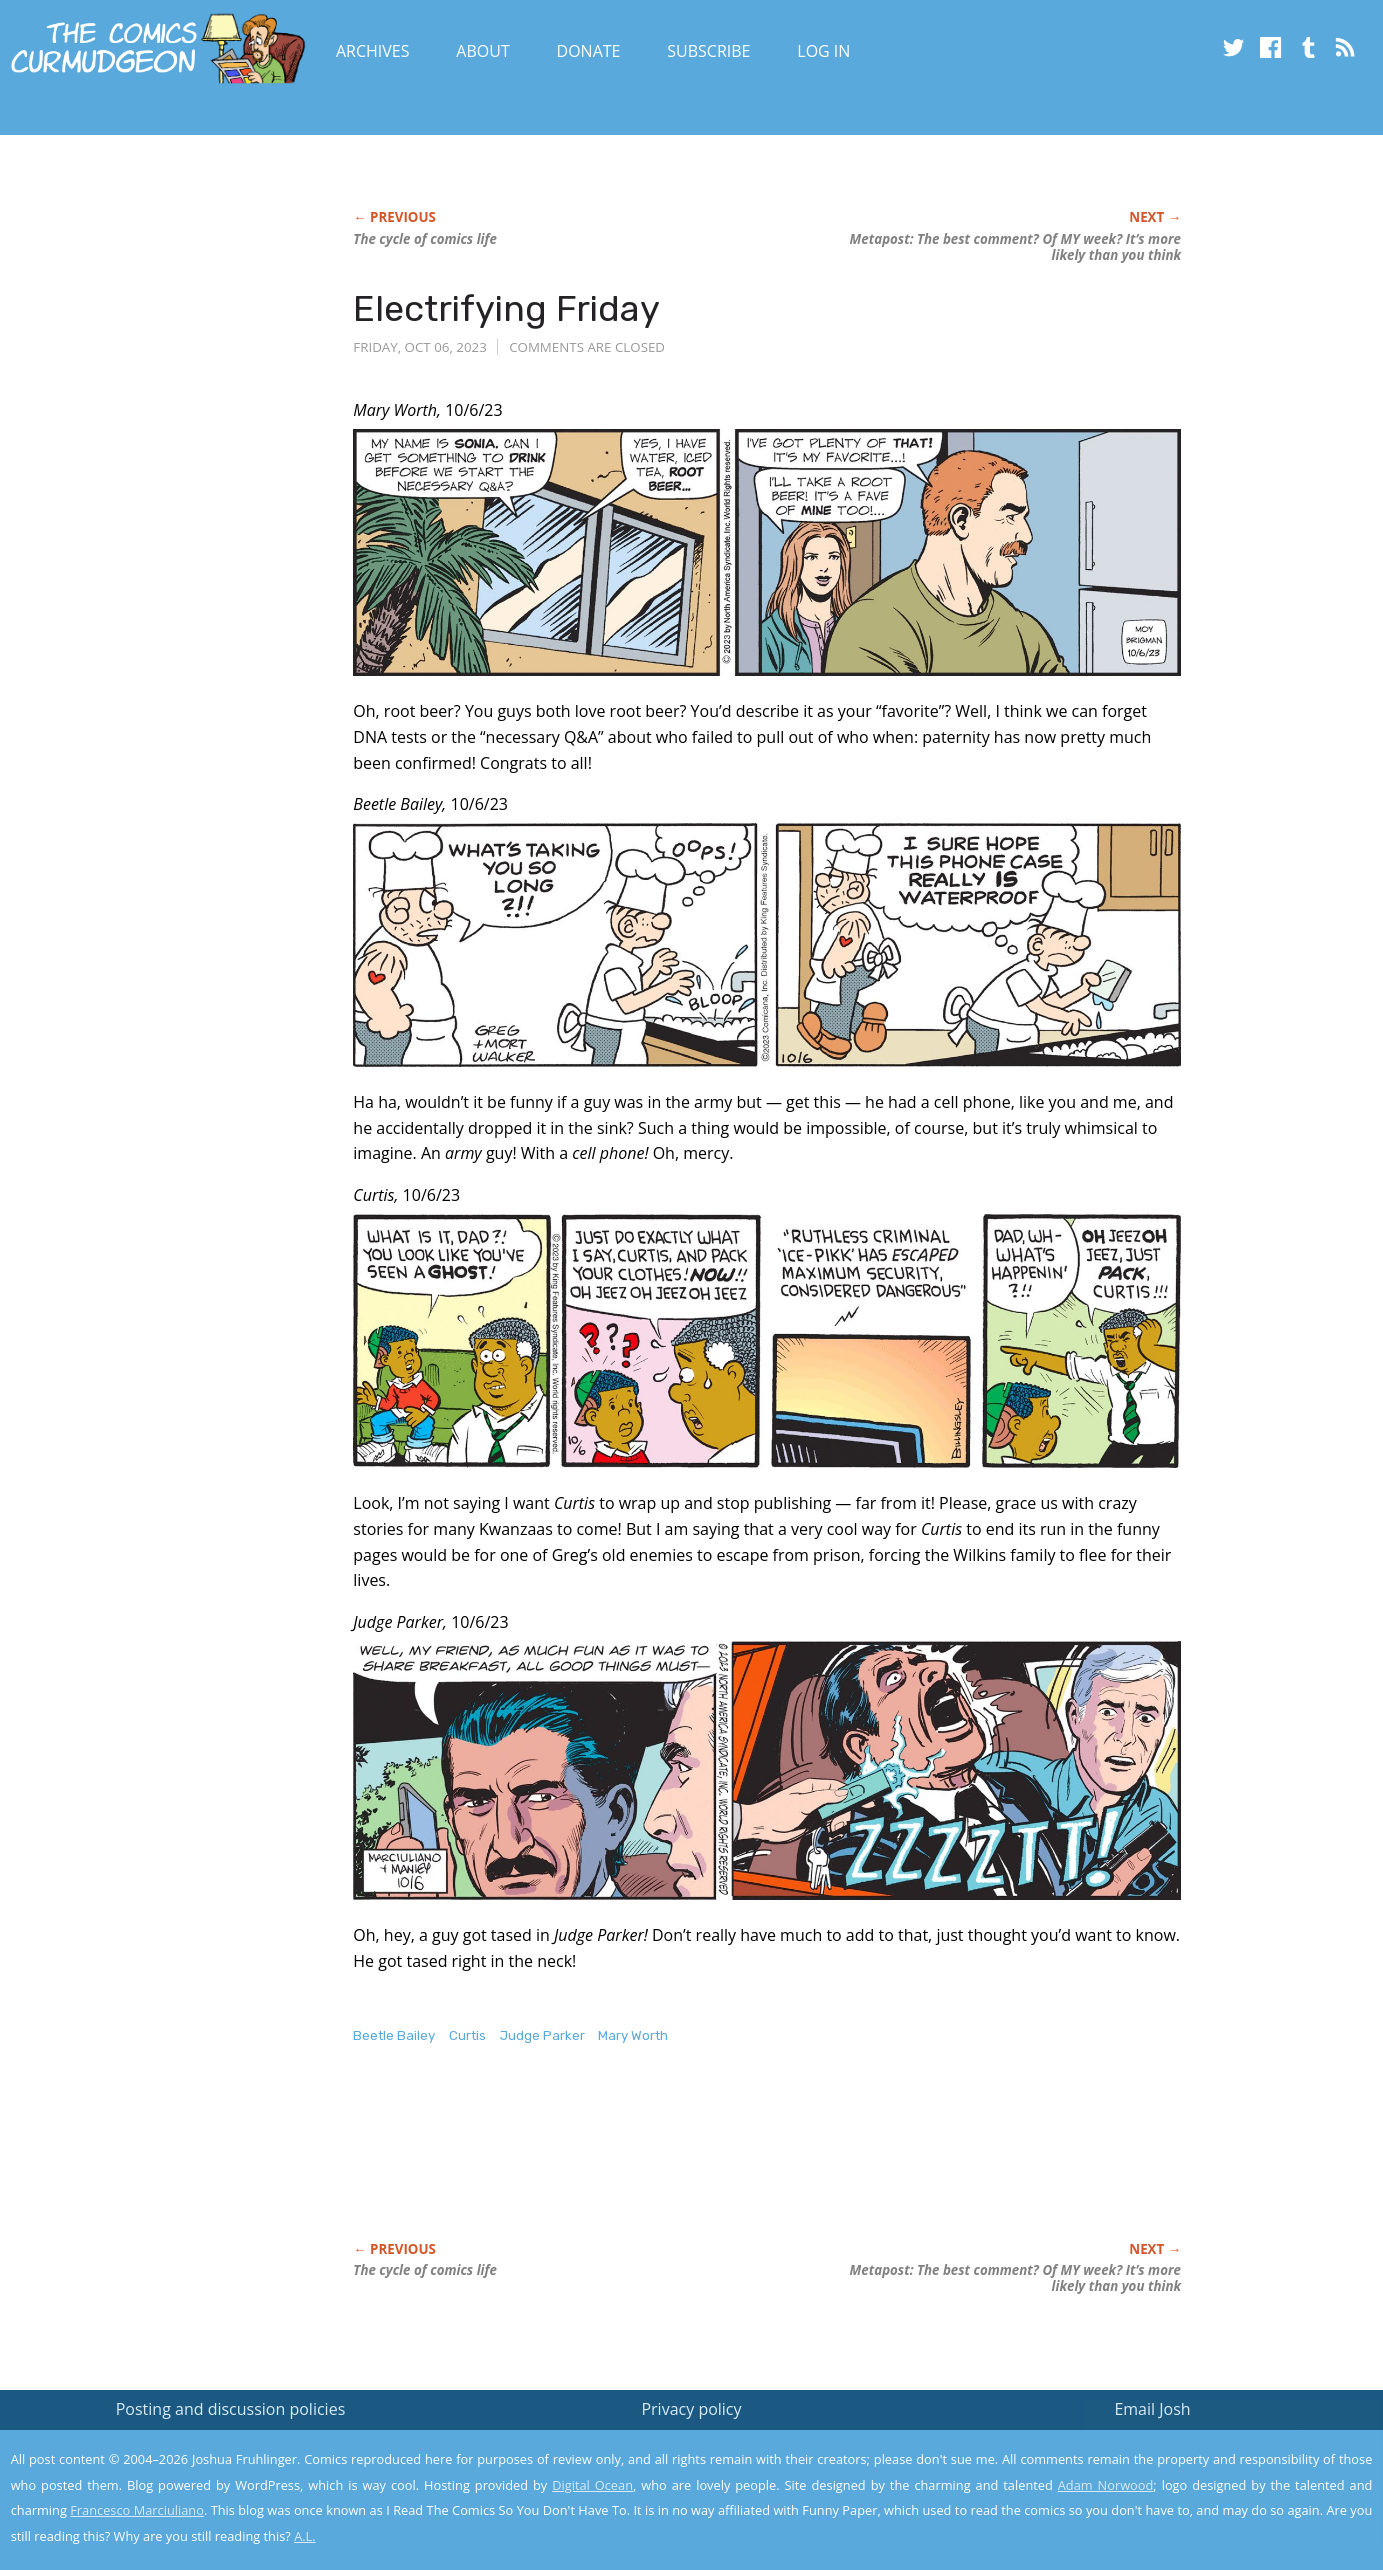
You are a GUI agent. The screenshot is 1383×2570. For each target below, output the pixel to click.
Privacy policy (691, 2409)
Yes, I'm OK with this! (1213, 2495)
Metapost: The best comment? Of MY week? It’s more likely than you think (1015, 247)
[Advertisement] (717, 2164)
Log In (823, 51)
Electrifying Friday (506, 308)
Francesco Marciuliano (137, 2510)
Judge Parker (542, 2035)
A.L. (305, 2536)
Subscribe (708, 51)
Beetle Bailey (394, 2035)
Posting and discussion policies (231, 2409)
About (482, 51)
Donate (589, 51)
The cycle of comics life (425, 239)
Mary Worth (633, 2035)
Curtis (467, 2035)
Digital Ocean (592, 2485)
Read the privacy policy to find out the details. (1204, 2445)
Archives (373, 51)
